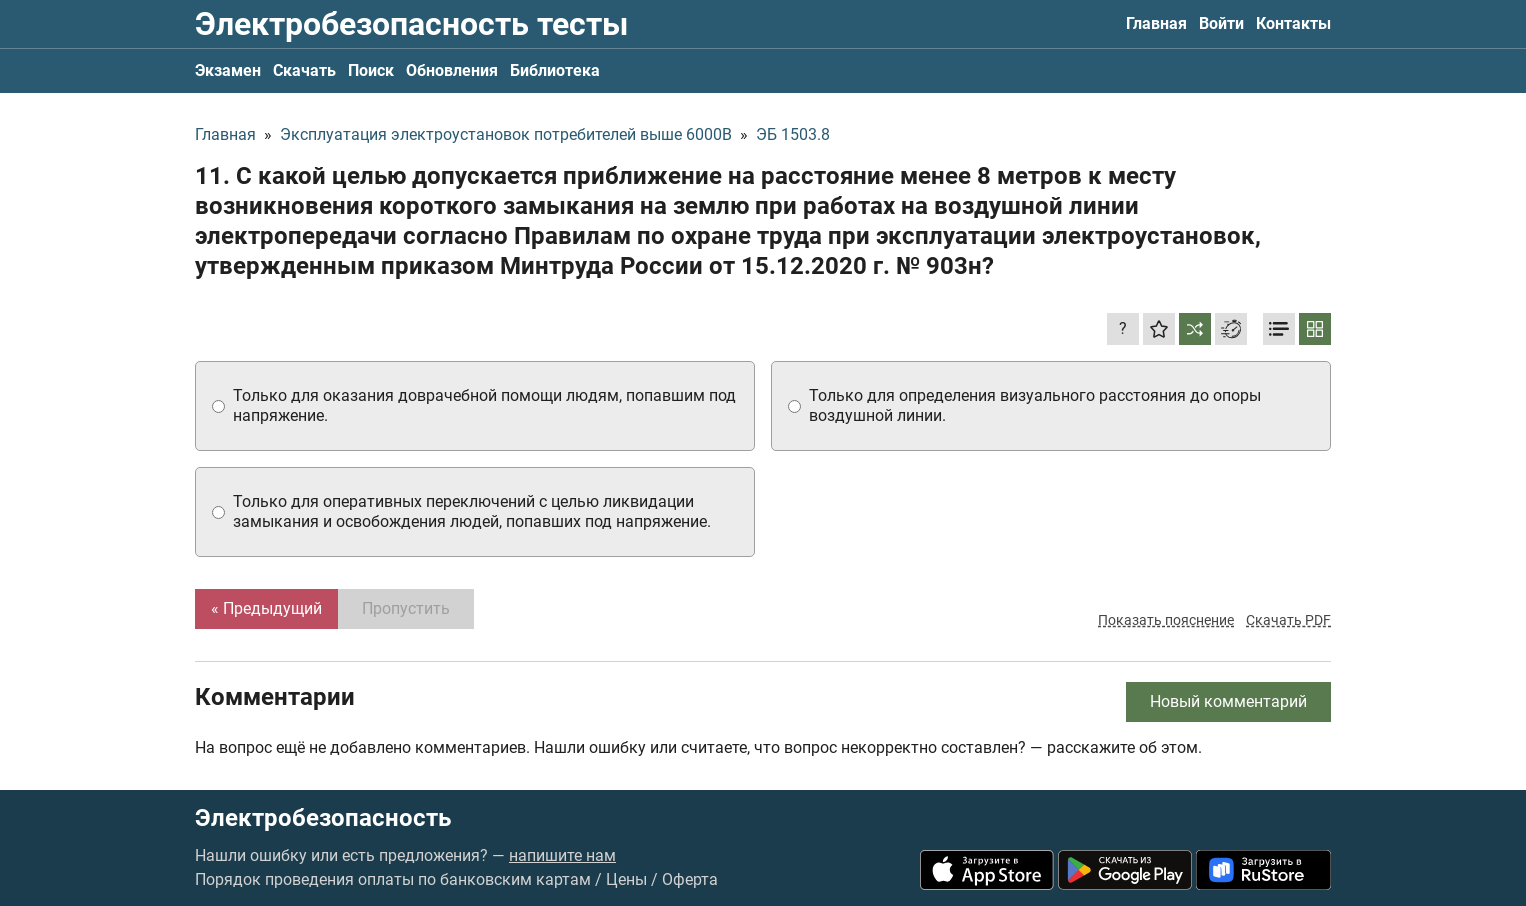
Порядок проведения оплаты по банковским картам (393, 879)
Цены (626, 879)
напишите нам (562, 855)
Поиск (371, 70)
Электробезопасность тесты (411, 24)
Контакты (1293, 23)
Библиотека (555, 70)
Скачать (304, 70)
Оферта (690, 879)
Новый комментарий (1228, 701)
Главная (1156, 23)
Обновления (452, 70)
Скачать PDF (1288, 620)
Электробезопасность (323, 818)
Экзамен (228, 70)
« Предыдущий (266, 608)
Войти (1221, 23)
